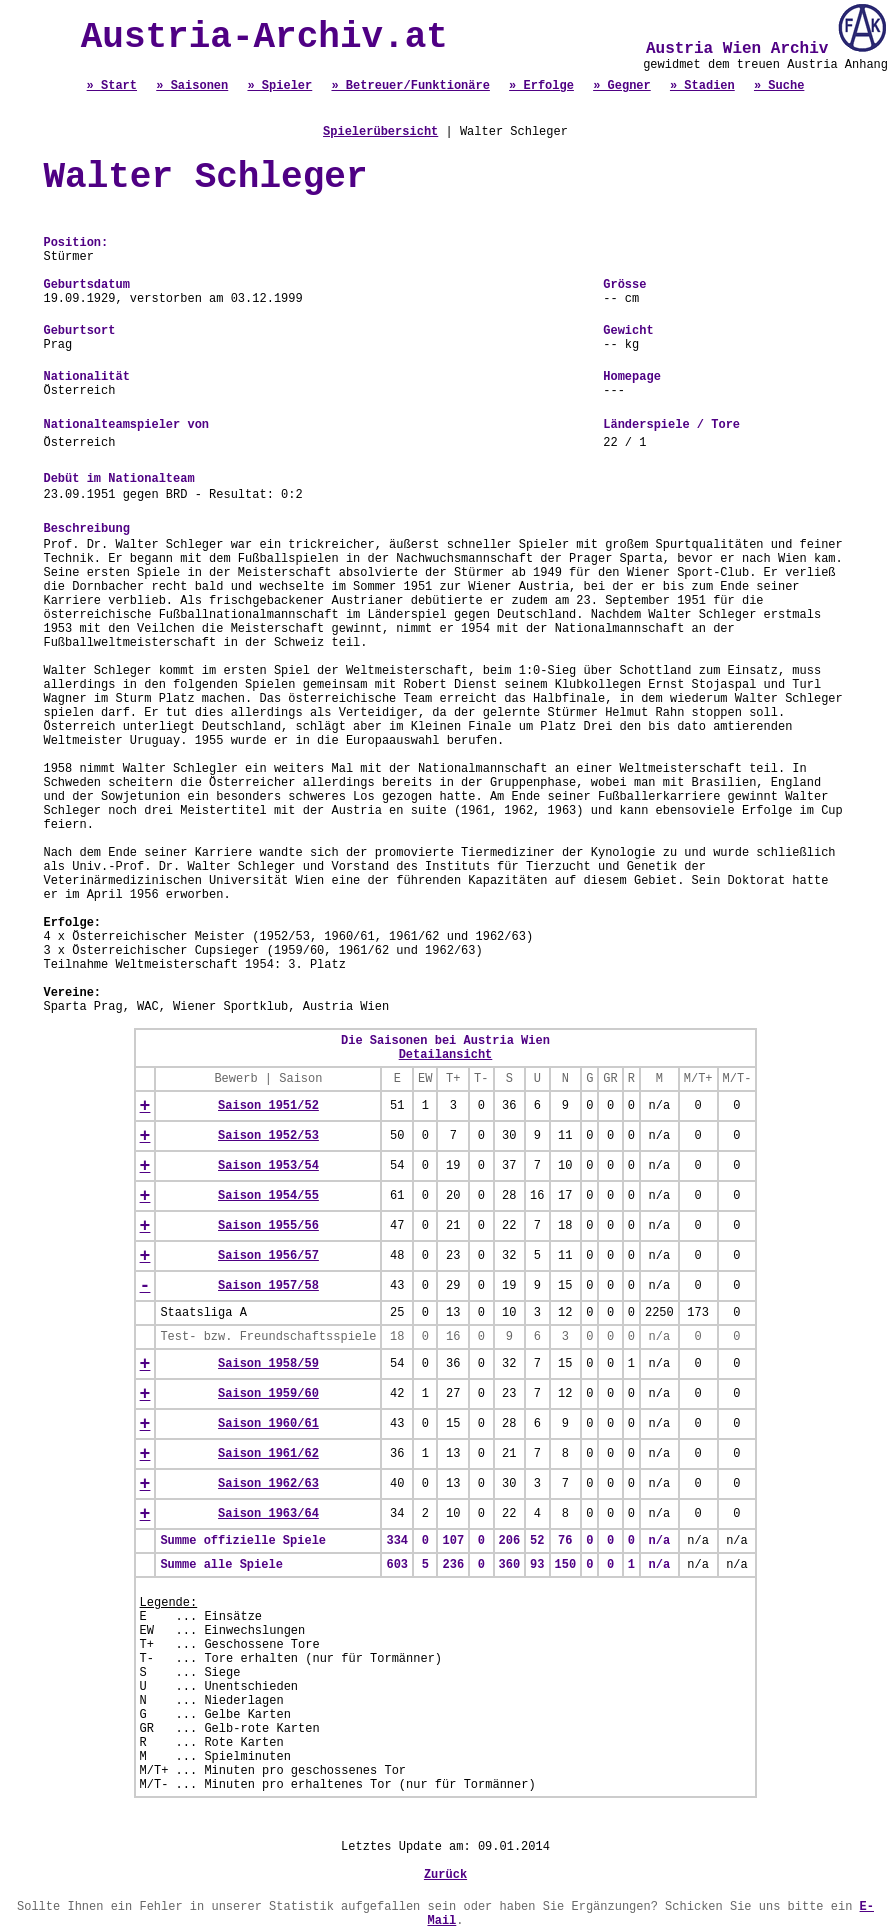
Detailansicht (446, 1055)
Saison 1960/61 (268, 1424)
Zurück (445, 1875)
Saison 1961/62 (268, 1454)
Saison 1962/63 (268, 1484)
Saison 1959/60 (268, 1394)
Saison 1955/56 (268, 1226)
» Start (112, 86)
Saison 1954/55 (268, 1196)
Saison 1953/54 (268, 1166)
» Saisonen (192, 86)
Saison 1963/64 (268, 1514)
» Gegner (622, 86)
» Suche (779, 86)
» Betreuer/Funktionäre (410, 86)
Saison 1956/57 (268, 1256)
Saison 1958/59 (268, 1364)
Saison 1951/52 (268, 1106)
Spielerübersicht (380, 132)
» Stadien (702, 86)
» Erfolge (541, 86)
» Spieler (279, 86)
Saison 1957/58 (268, 1286)
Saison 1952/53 (268, 1136)
